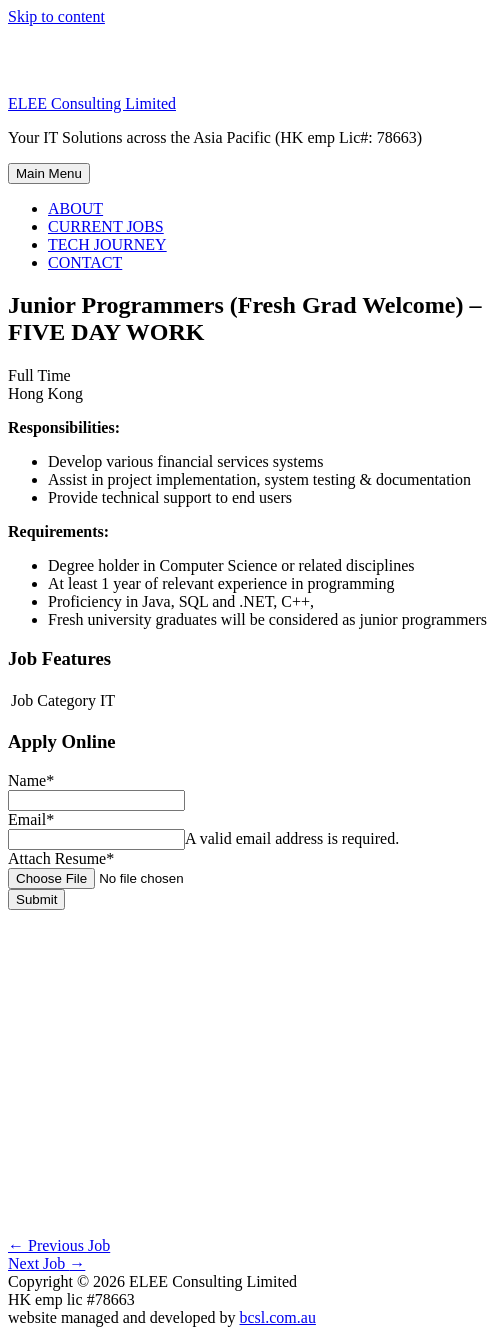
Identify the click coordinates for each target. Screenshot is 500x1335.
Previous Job (59, 1245)
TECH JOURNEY (107, 244)
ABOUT (75, 208)
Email (31, 819)
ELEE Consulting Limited (92, 103)
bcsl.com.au (277, 1317)
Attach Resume (61, 858)
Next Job (46, 1263)
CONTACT (85, 262)
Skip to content (56, 16)
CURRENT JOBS (106, 226)
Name (31, 780)
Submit (36, 899)
